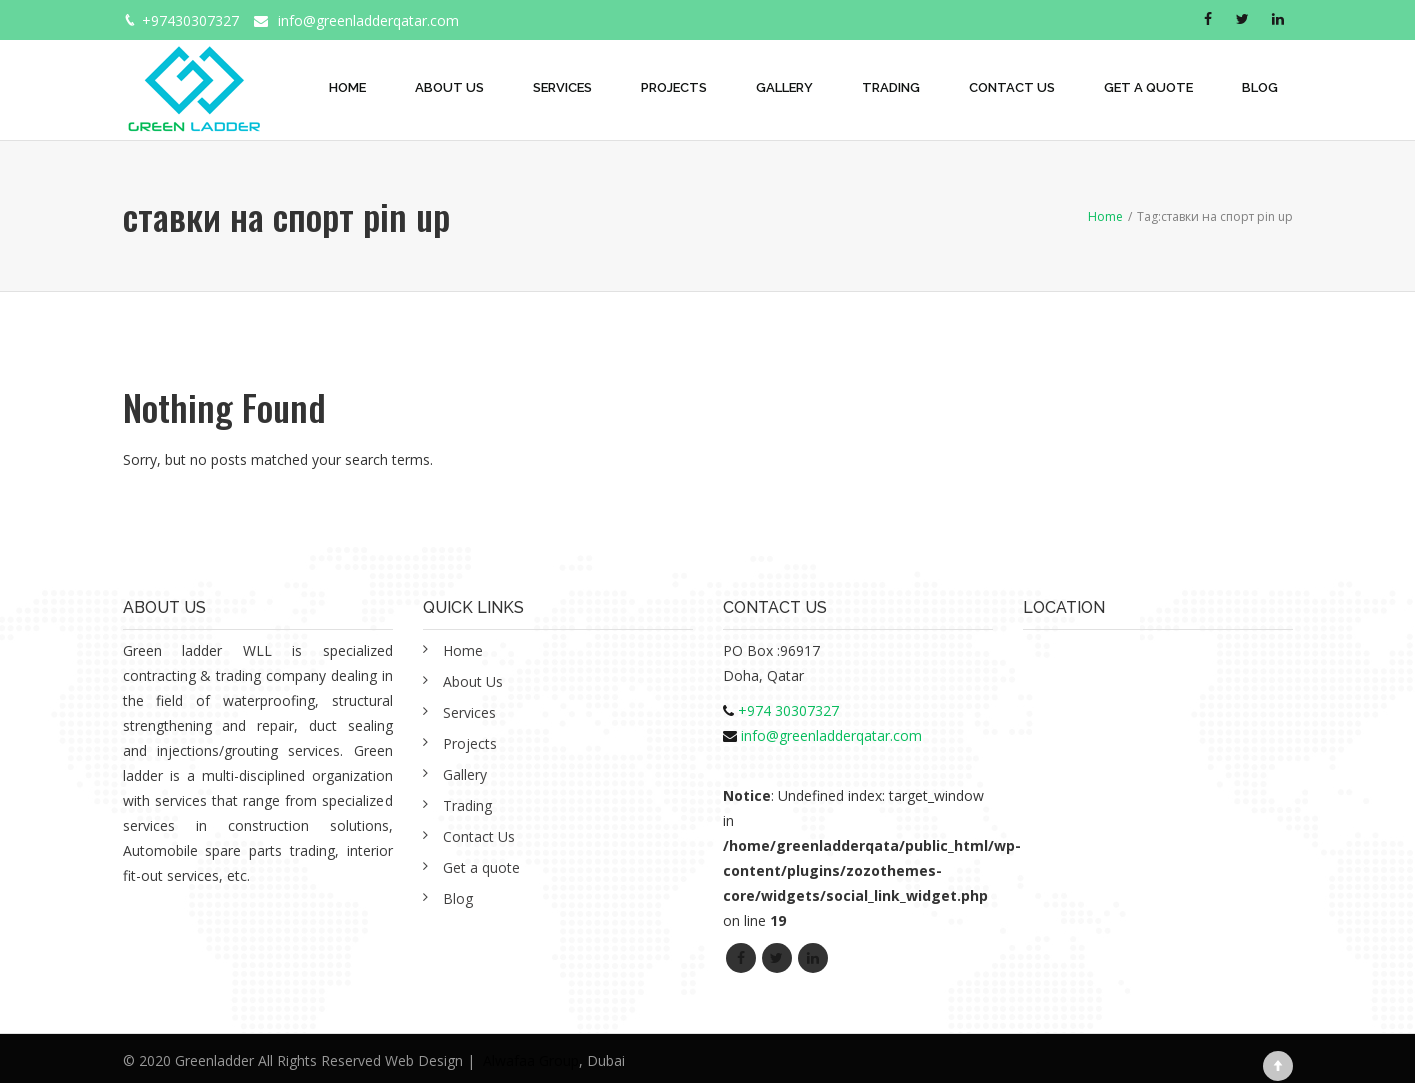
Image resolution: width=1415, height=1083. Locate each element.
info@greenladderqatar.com (368, 20)
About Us (449, 87)
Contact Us (1012, 87)
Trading (891, 87)
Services (562, 87)
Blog (1260, 87)
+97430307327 (190, 20)
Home (347, 87)
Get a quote (1148, 87)
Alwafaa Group (531, 1060)
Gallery (784, 87)
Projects (674, 87)
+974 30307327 (788, 710)
